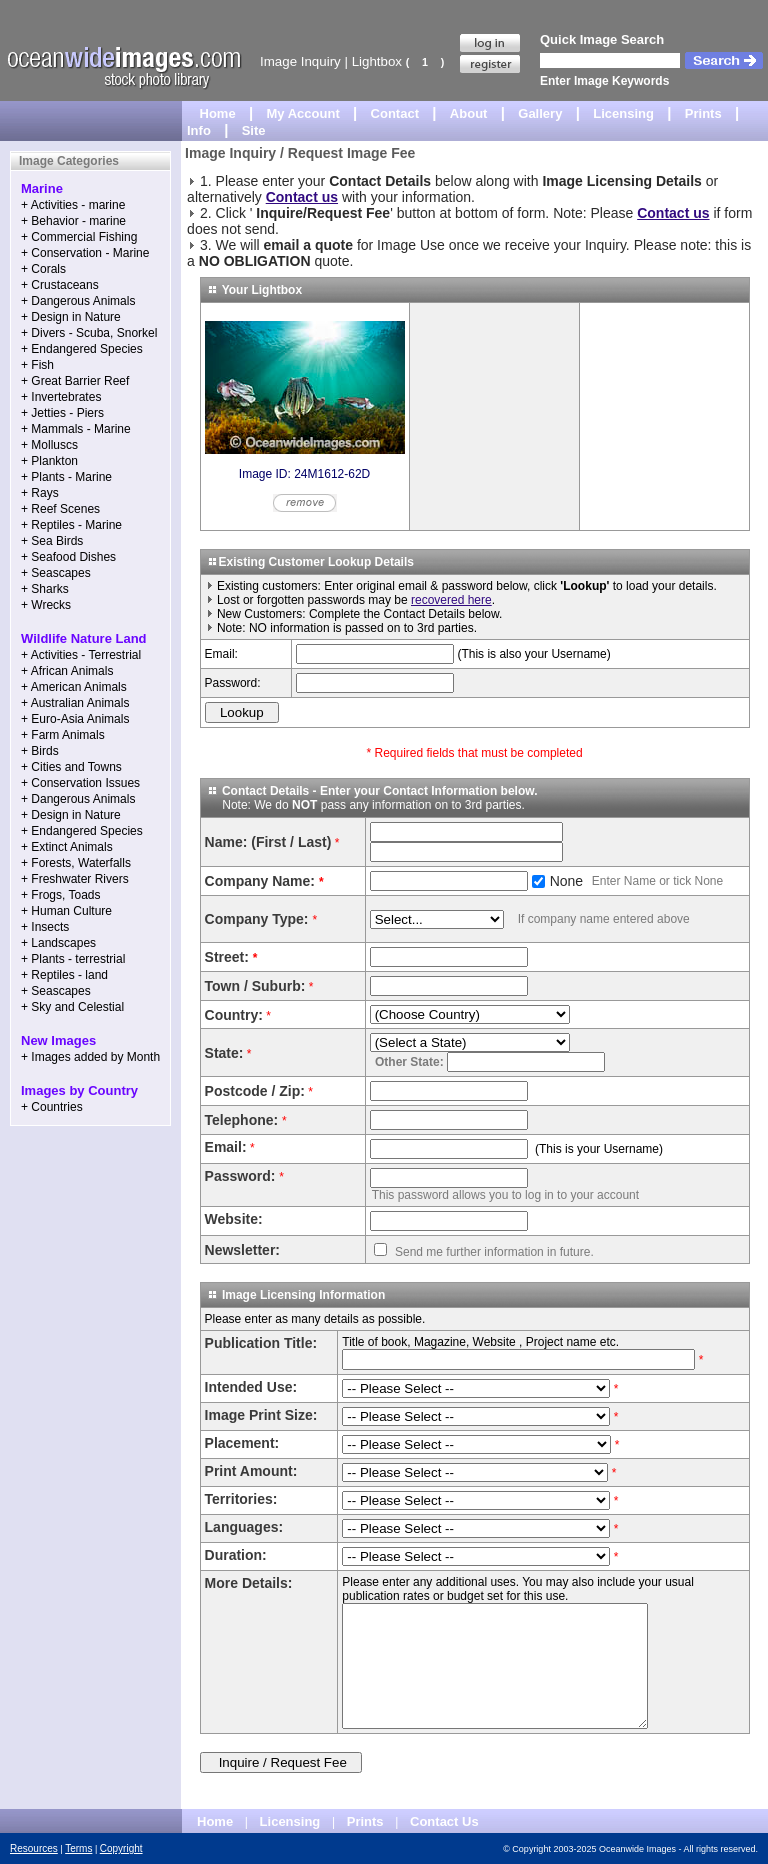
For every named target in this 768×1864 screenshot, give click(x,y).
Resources (34, 1848)
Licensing (623, 113)
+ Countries (52, 1107)
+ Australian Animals (75, 703)
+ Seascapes (56, 573)
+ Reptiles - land (64, 975)
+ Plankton (49, 461)
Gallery (540, 113)
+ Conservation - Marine (85, 253)
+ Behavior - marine (73, 221)
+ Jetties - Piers (62, 413)
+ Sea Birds (52, 541)
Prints (703, 113)
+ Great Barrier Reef (75, 381)
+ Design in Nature (71, 317)
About (469, 113)
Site (254, 130)
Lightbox (377, 61)
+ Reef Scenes (60, 509)
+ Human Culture (66, 911)
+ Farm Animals (63, 735)
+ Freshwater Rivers (75, 879)
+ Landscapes (58, 943)
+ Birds (40, 751)
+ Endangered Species (82, 349)
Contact (395, 113)
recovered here (451, 600)
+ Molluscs (49, 445)
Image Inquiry (300, 61)
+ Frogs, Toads (61, 895)
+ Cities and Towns (71, 767)
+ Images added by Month (90, 1057)
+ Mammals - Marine (76, 429)
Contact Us (444, 1821)
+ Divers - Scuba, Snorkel (89, 333)
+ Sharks (45, 589)
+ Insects (45, 927)
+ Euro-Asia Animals (75, 719)
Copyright (121, 1848)
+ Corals (43, 269)
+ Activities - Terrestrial (81, 655)
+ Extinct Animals (67, 847)
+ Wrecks (46, 605)
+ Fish (37, 365)
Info (199, 130)
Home (218, 113)
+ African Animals (67, 671)
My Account (303, 113)
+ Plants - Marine (66, 477)
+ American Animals (74, 687)
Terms (78, 1848)
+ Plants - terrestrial (73, 959)
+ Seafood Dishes (68, 557)
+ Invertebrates (61, 397)
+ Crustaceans (60, 285)
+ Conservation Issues (80, 783)
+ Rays (40, 493)
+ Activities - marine (73, 205)
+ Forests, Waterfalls (76, 863)
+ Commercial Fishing (79, 237)
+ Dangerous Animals (78, 301)
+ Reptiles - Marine (71, 525)
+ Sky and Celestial (72, 1007)
